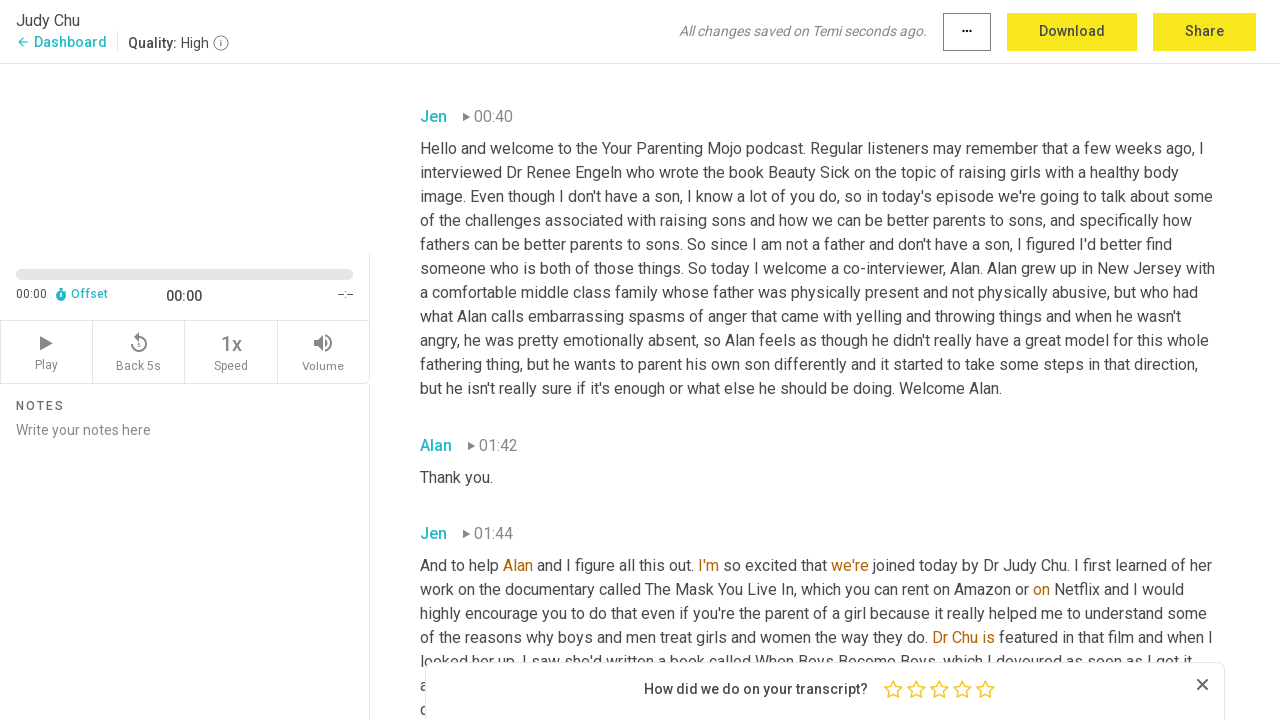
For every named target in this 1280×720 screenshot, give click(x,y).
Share (1204, 31)
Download (1072, 31)
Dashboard (61, 42)
